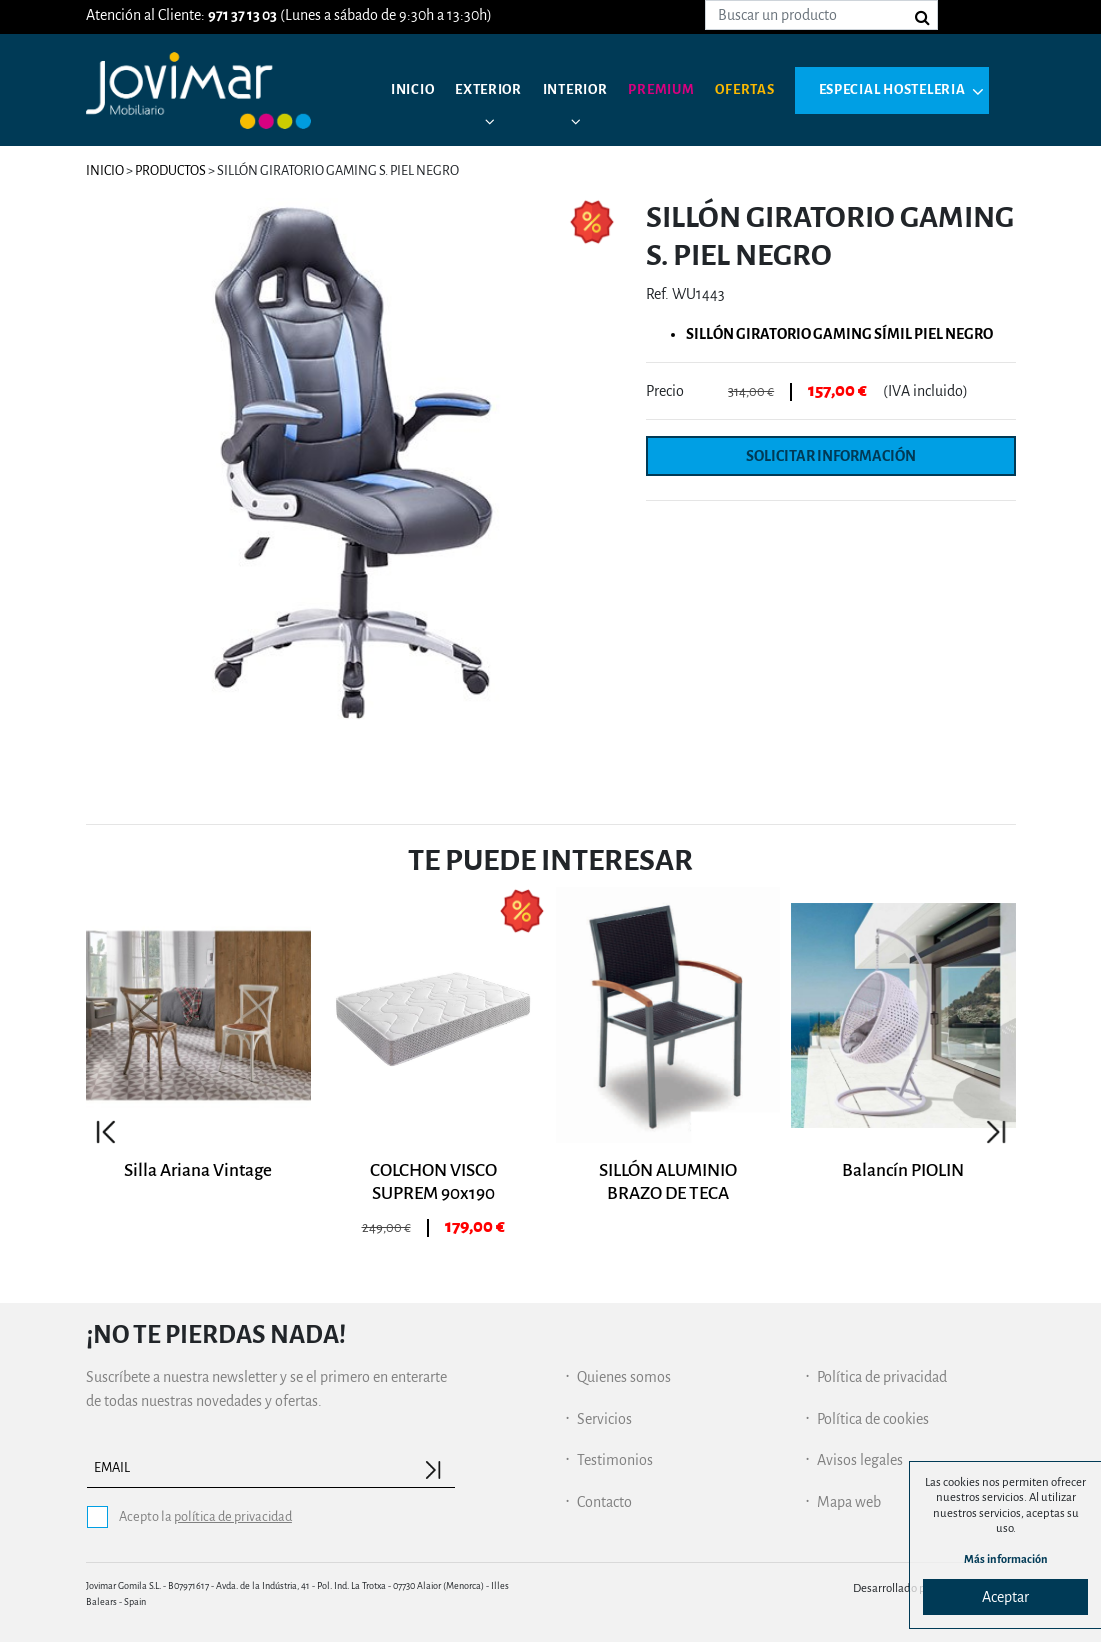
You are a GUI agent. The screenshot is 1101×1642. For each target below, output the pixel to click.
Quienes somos (624, 1377)
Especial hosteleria (496, 170)
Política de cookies (873, 1419)
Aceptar (1005, 1597)
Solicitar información (831, 456)
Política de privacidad (882, 1377)
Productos (170, 170)
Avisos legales (860, 1460)
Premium (683, 90)
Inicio (415, 90)
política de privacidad (233, 1516)
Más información (1006, 1558)
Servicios (604, 1419)
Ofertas (772, 90)
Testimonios (615, 1460)
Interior (590, 90)
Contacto (604, 1502)
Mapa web (849, 1502)
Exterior (496, 90)
